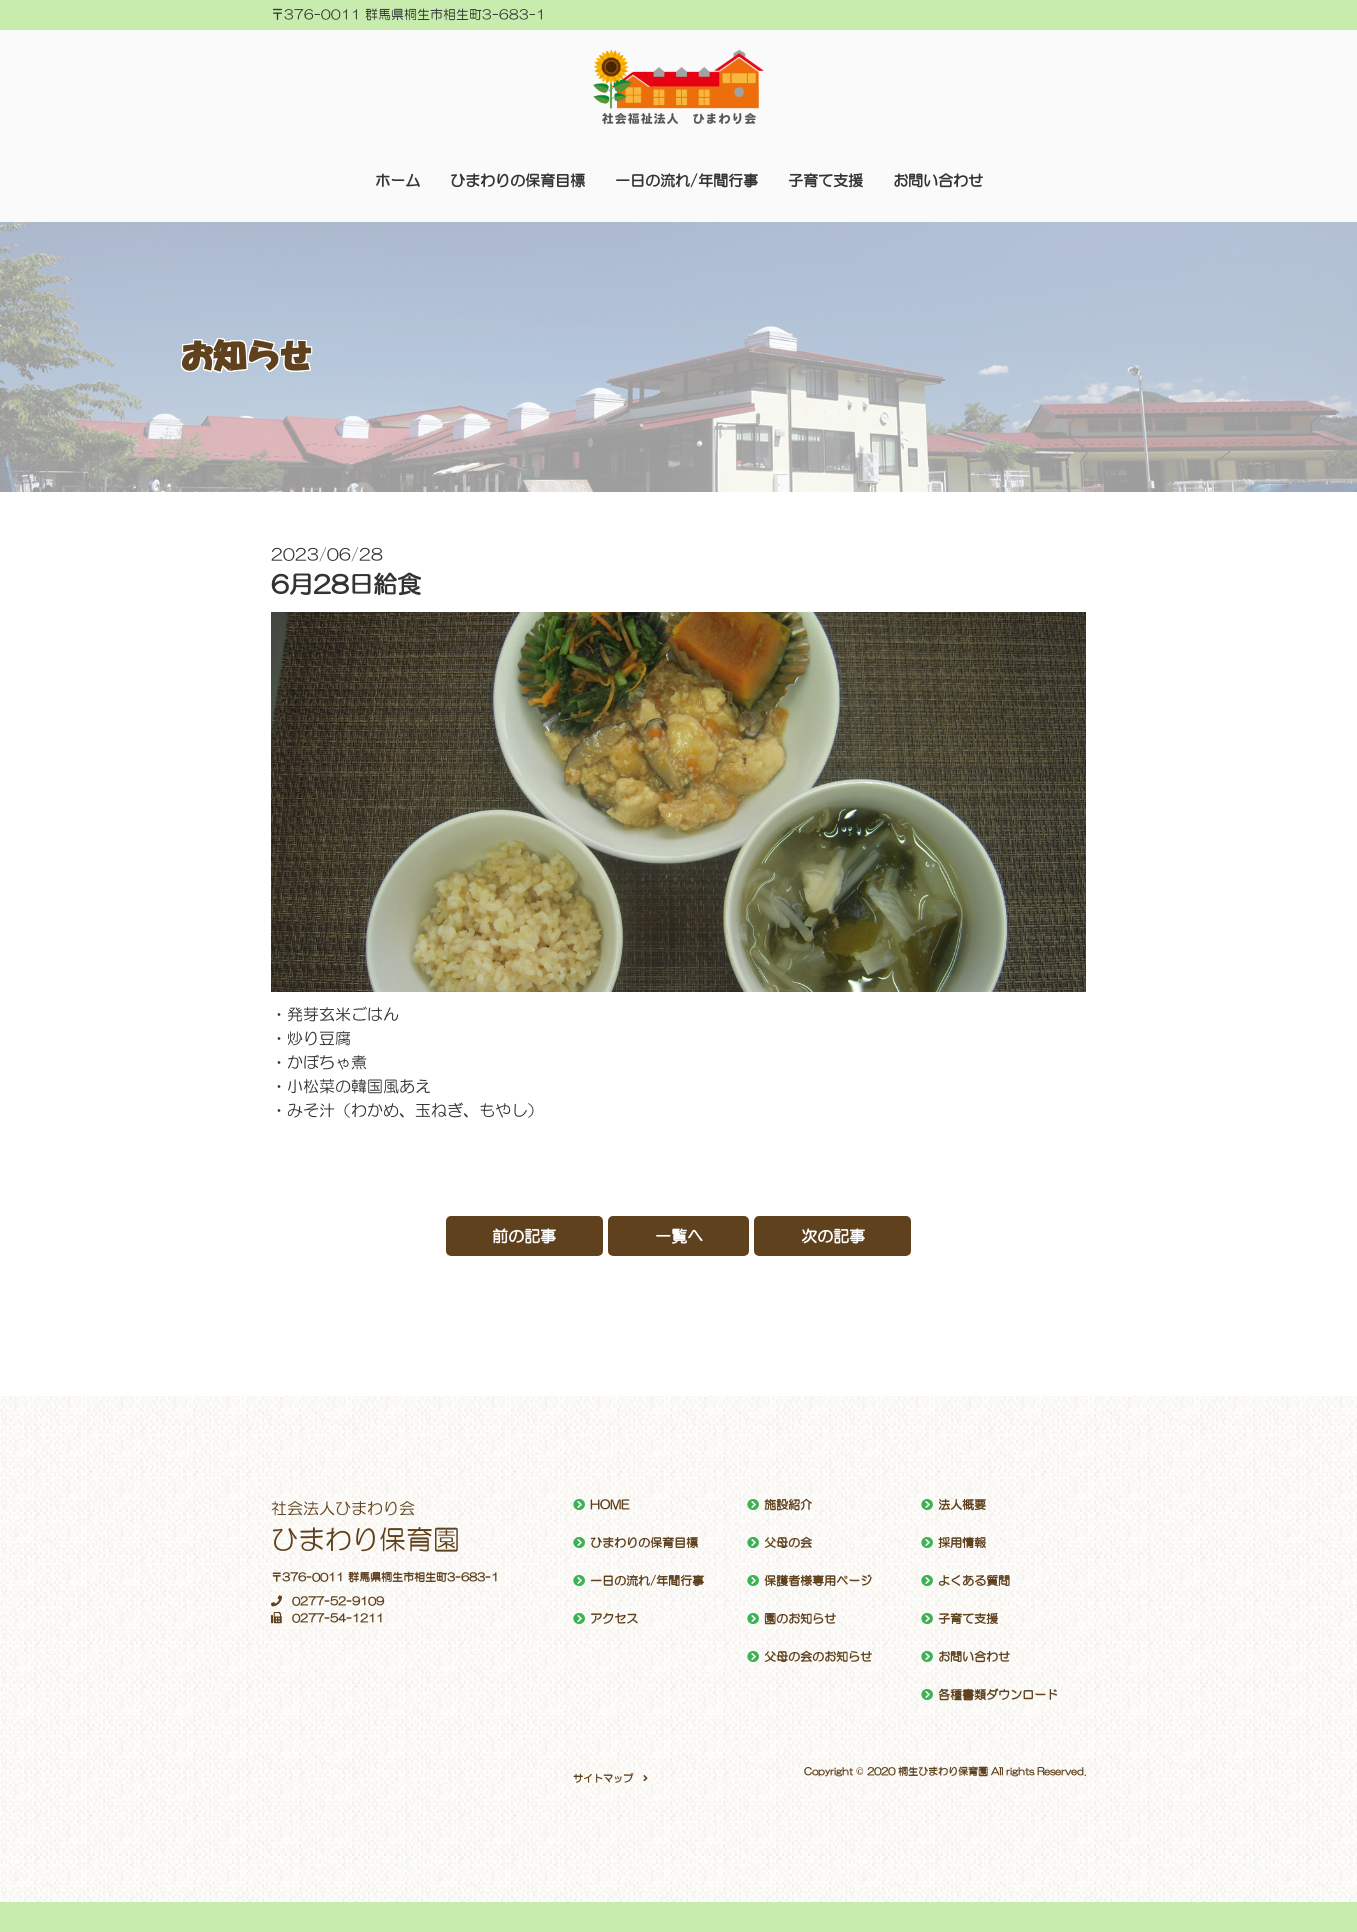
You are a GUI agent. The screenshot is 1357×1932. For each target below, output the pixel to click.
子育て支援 (825, 180)
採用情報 (962, 1543)
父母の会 (788, 1543)
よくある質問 (974, 1581)
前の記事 (524, 1236)
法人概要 (962, 1505)
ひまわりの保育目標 (517, 180)
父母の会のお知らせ (818, 1657)
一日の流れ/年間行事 (686, 180)
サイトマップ (603, 1778)
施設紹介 (788, 1505)
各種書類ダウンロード (998, 1695)
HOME (609, 1505)
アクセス (614, 1619)
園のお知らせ (800, 1619)
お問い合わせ (938, 180)
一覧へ (679, 1236)
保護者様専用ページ (818, 1581)
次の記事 (834, 1236)
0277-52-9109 (327, 1601)
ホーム (397, 180)
